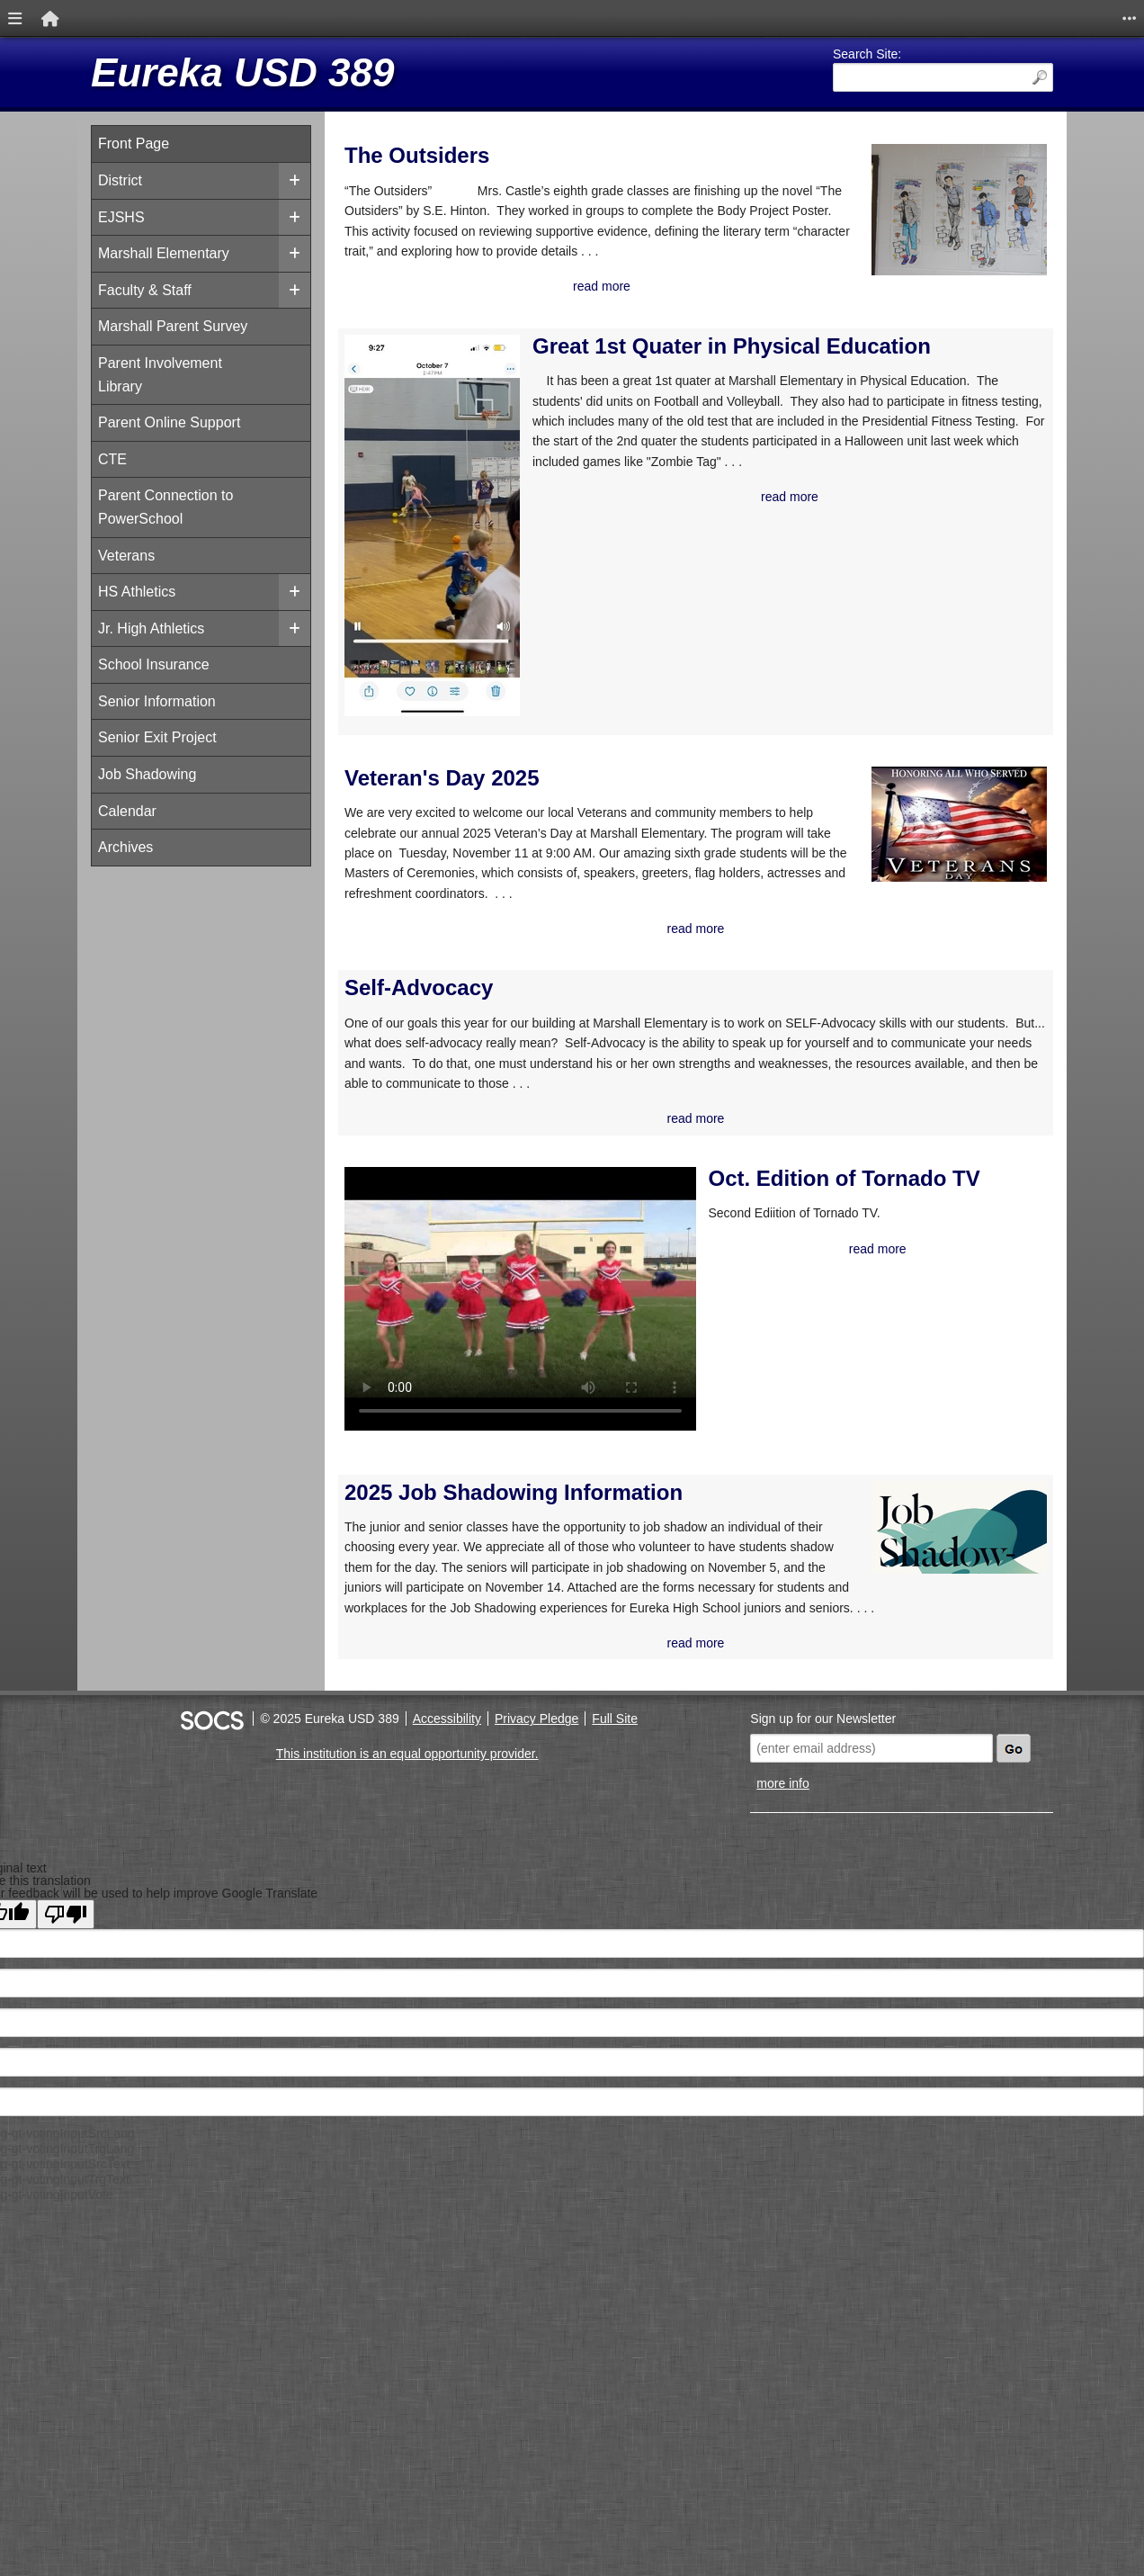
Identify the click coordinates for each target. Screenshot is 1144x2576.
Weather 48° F (943, 146)
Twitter (868, 296)
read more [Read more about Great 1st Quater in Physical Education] (666, 661)
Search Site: (867, 54)
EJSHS (121, 217)
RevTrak (873, 552)
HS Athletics (136, 591)
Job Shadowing (147, 774)
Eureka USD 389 (243, 72)
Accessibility (447, 1851)
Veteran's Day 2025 (442, 838)
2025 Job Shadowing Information (451, 1572)
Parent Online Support (169, 422)
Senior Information (157, 701)
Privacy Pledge (536, 1851)
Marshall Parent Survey (172, 326)
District (120, 180)
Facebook (879, 332)
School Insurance (154, 664)
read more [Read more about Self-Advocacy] (572, 1280)
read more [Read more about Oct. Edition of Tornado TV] (692, 1433)
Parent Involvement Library (160, 374)
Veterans (126, 555)
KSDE (865, 479)
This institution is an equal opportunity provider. (407, 1886)
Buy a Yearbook (899, 405)
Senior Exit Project (157, 737)
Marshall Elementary (163, 253)
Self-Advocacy (418, 1109)
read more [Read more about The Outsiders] (572, 347)
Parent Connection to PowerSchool (165, 507)
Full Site (615, 1851)
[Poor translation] (65, 2046)
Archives (125, 847)
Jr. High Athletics (151, 628)
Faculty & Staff (145, 290)
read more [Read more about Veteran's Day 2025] (572, 1049)
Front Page (133, 143)
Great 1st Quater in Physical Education (631, 418)
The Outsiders (416, 155)
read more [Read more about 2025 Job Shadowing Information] (572, 1775)
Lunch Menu (887, 369)
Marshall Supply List (915, 259)
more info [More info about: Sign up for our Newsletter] (782, 1915)
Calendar (127, 811)
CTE (112, 459)
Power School (893, 515)
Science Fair (887, 588)
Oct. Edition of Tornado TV (658, 1351)
